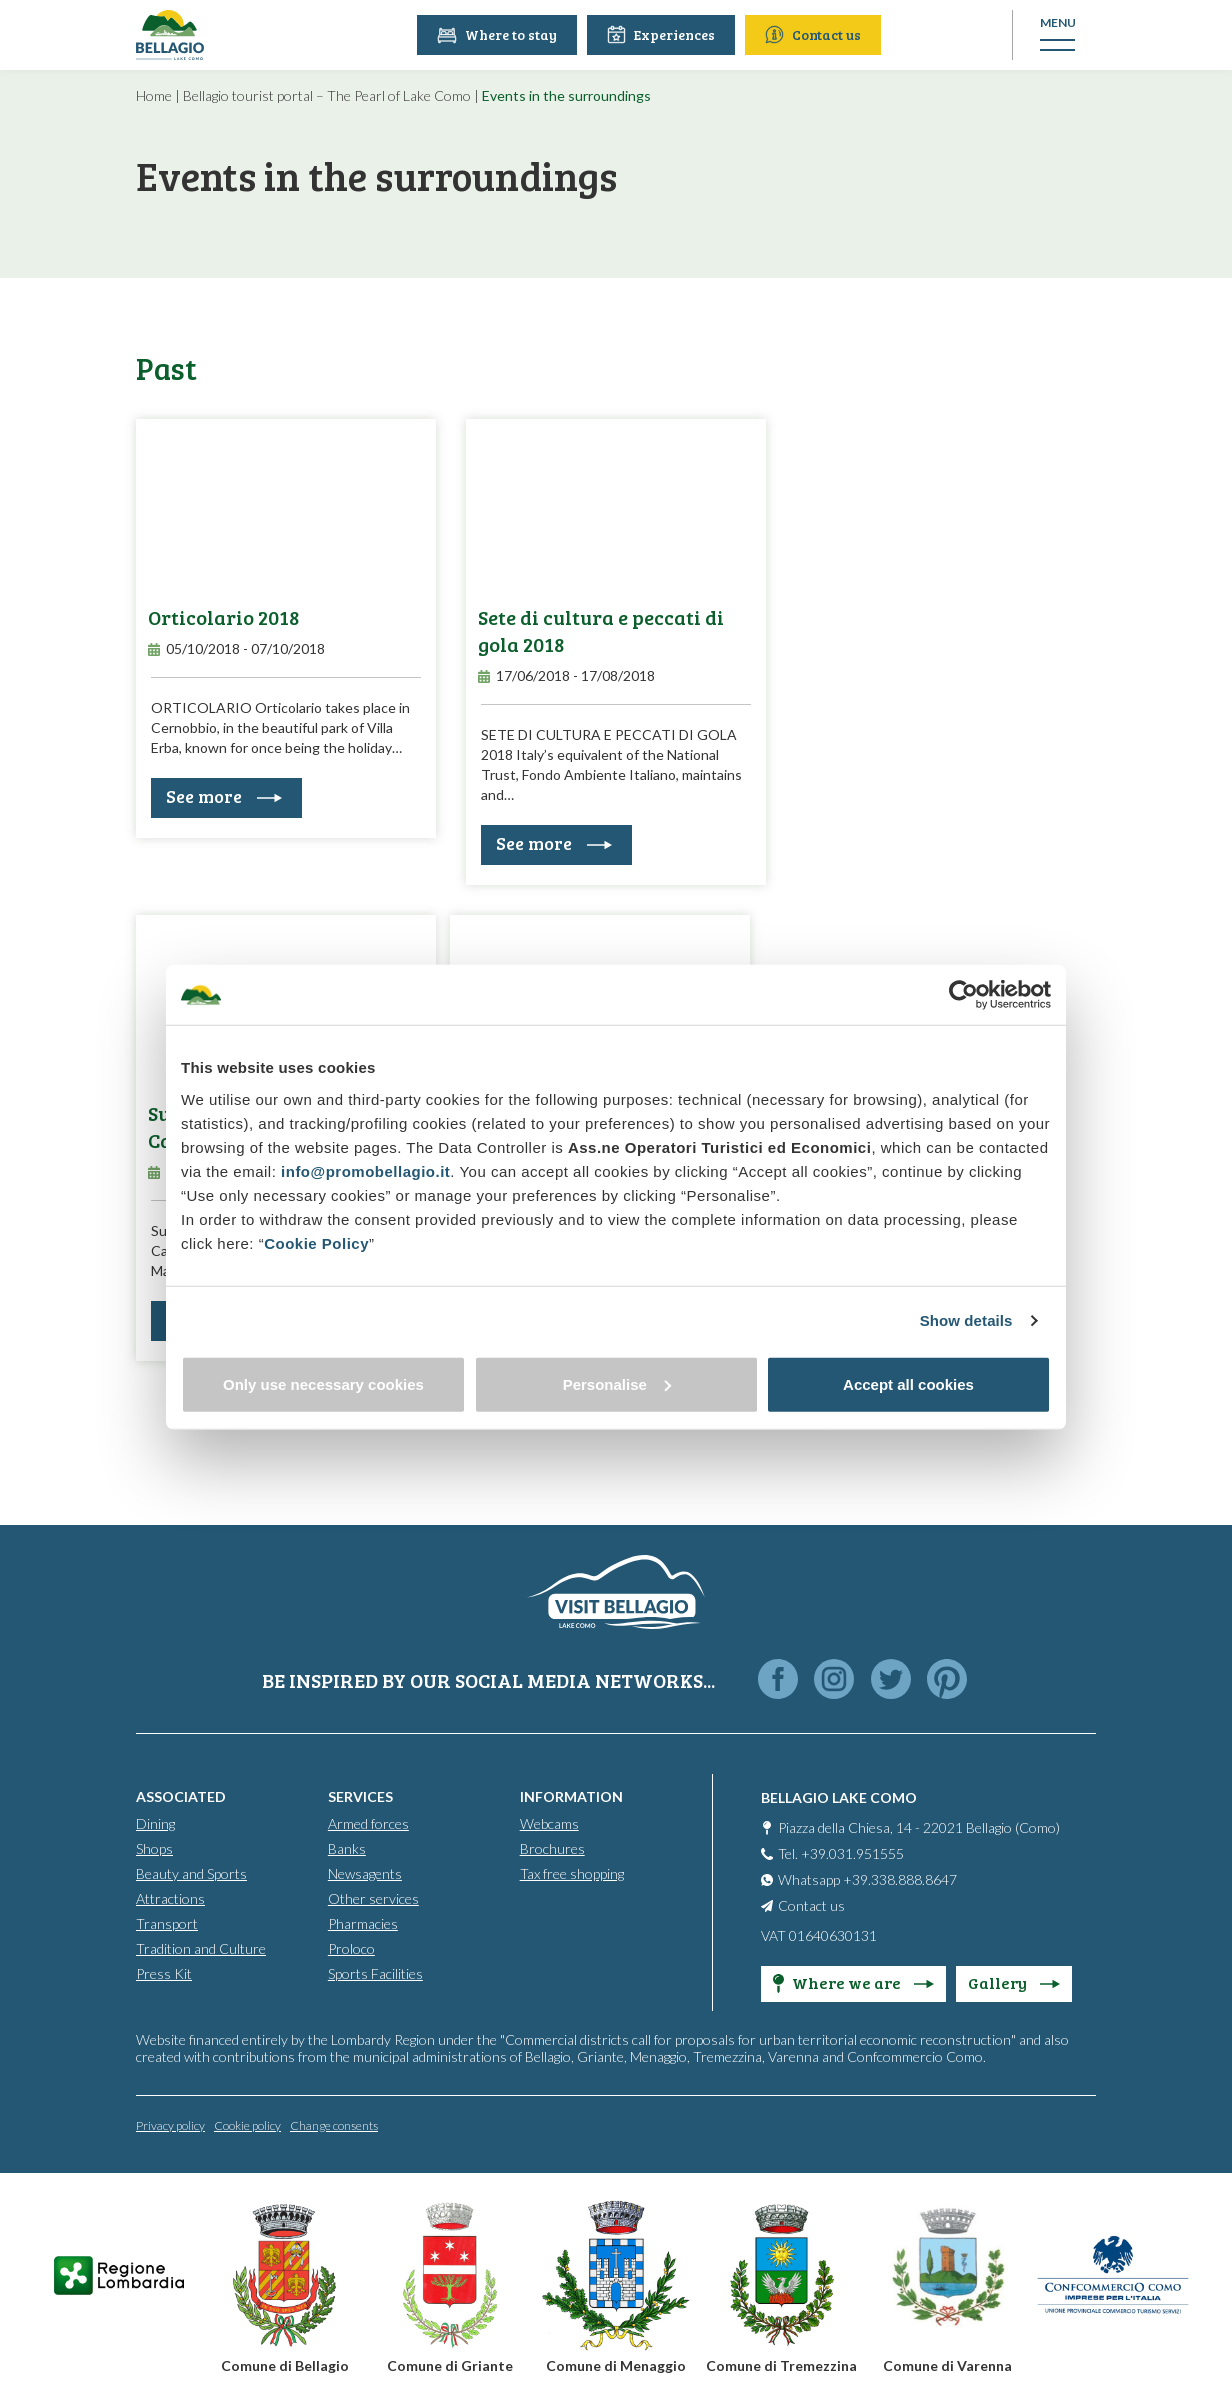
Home (154, 95)
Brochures (552, 1847)
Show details (966, 1320)
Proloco (351, 1947)
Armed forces (368, 1822)
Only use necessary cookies (323, 1383)
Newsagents (365, 1872)
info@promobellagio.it (365, 1170)
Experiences (664, 34)
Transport (167, 1922)
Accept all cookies (908, 1383)
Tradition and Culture (201, 1947)
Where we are (853, 1981)
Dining (155, 1822)
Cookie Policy (316, 1242)
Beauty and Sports (191, 1872)
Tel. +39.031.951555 (841, 1852)
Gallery (1014, 1981)
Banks (347, 1847)
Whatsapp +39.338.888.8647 (867, 1878)
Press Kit (164, 1972)
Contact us (816, 34)
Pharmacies (363, 1922)
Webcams (549, 1822)
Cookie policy (247, 2124)
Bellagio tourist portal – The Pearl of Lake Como (327, 95)
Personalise (617, 1383)
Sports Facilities (375, 1972)
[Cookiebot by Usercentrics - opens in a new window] (963, 995)
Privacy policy (170, 2124)
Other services (373, 1897)
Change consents (334, 2124)
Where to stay (500, 34)
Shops (154, 1847)
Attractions (170, 1897)
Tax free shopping (572, 1872)
